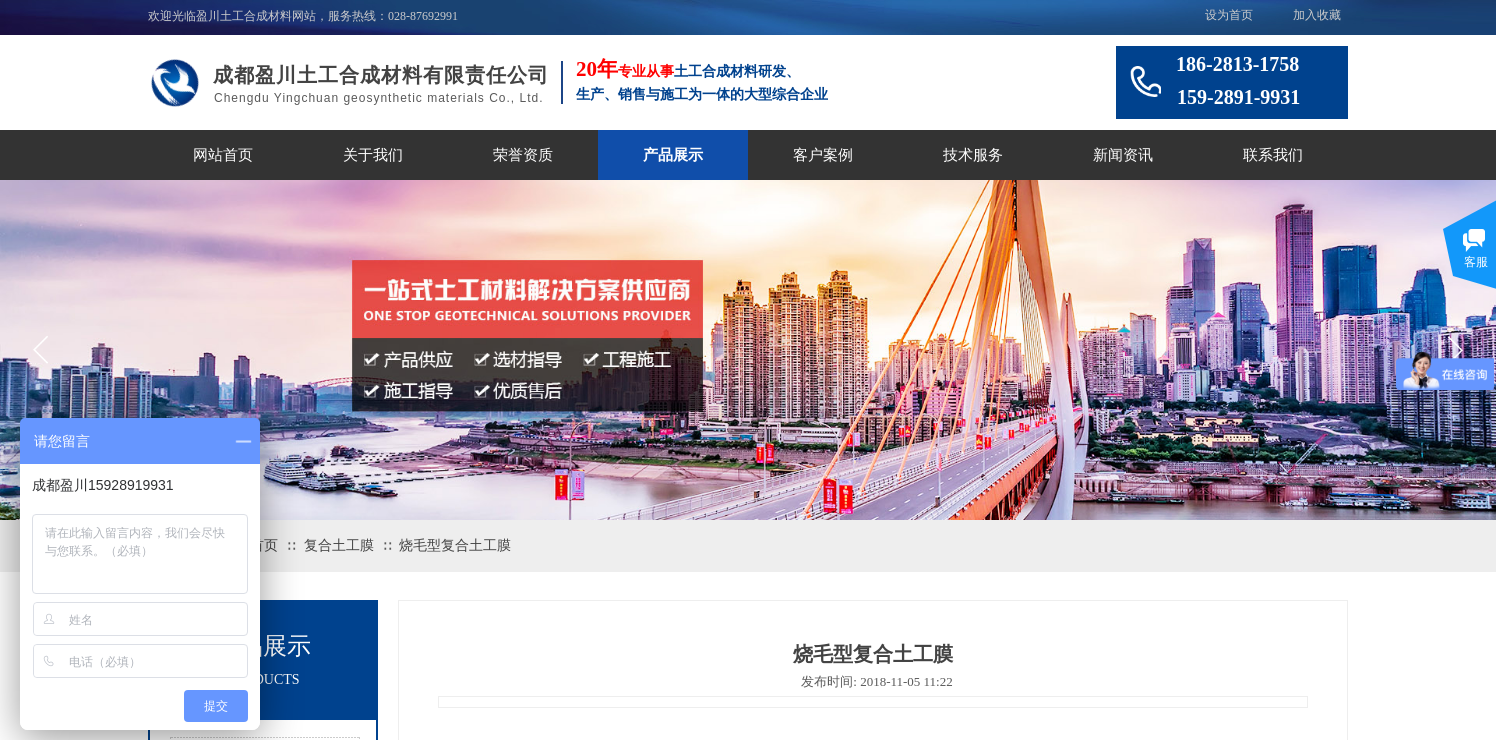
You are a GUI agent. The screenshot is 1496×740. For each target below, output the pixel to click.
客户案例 (823, 155)
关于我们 (373, 155)
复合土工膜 (339, 545)
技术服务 (973, 155)
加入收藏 (1317, 15)
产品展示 (673, 155)
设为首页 (1229, 15)
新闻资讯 (1123, 155)
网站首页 (223, 155)
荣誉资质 (523, 155)
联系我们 (1273, 155)
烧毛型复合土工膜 (455, 545)
